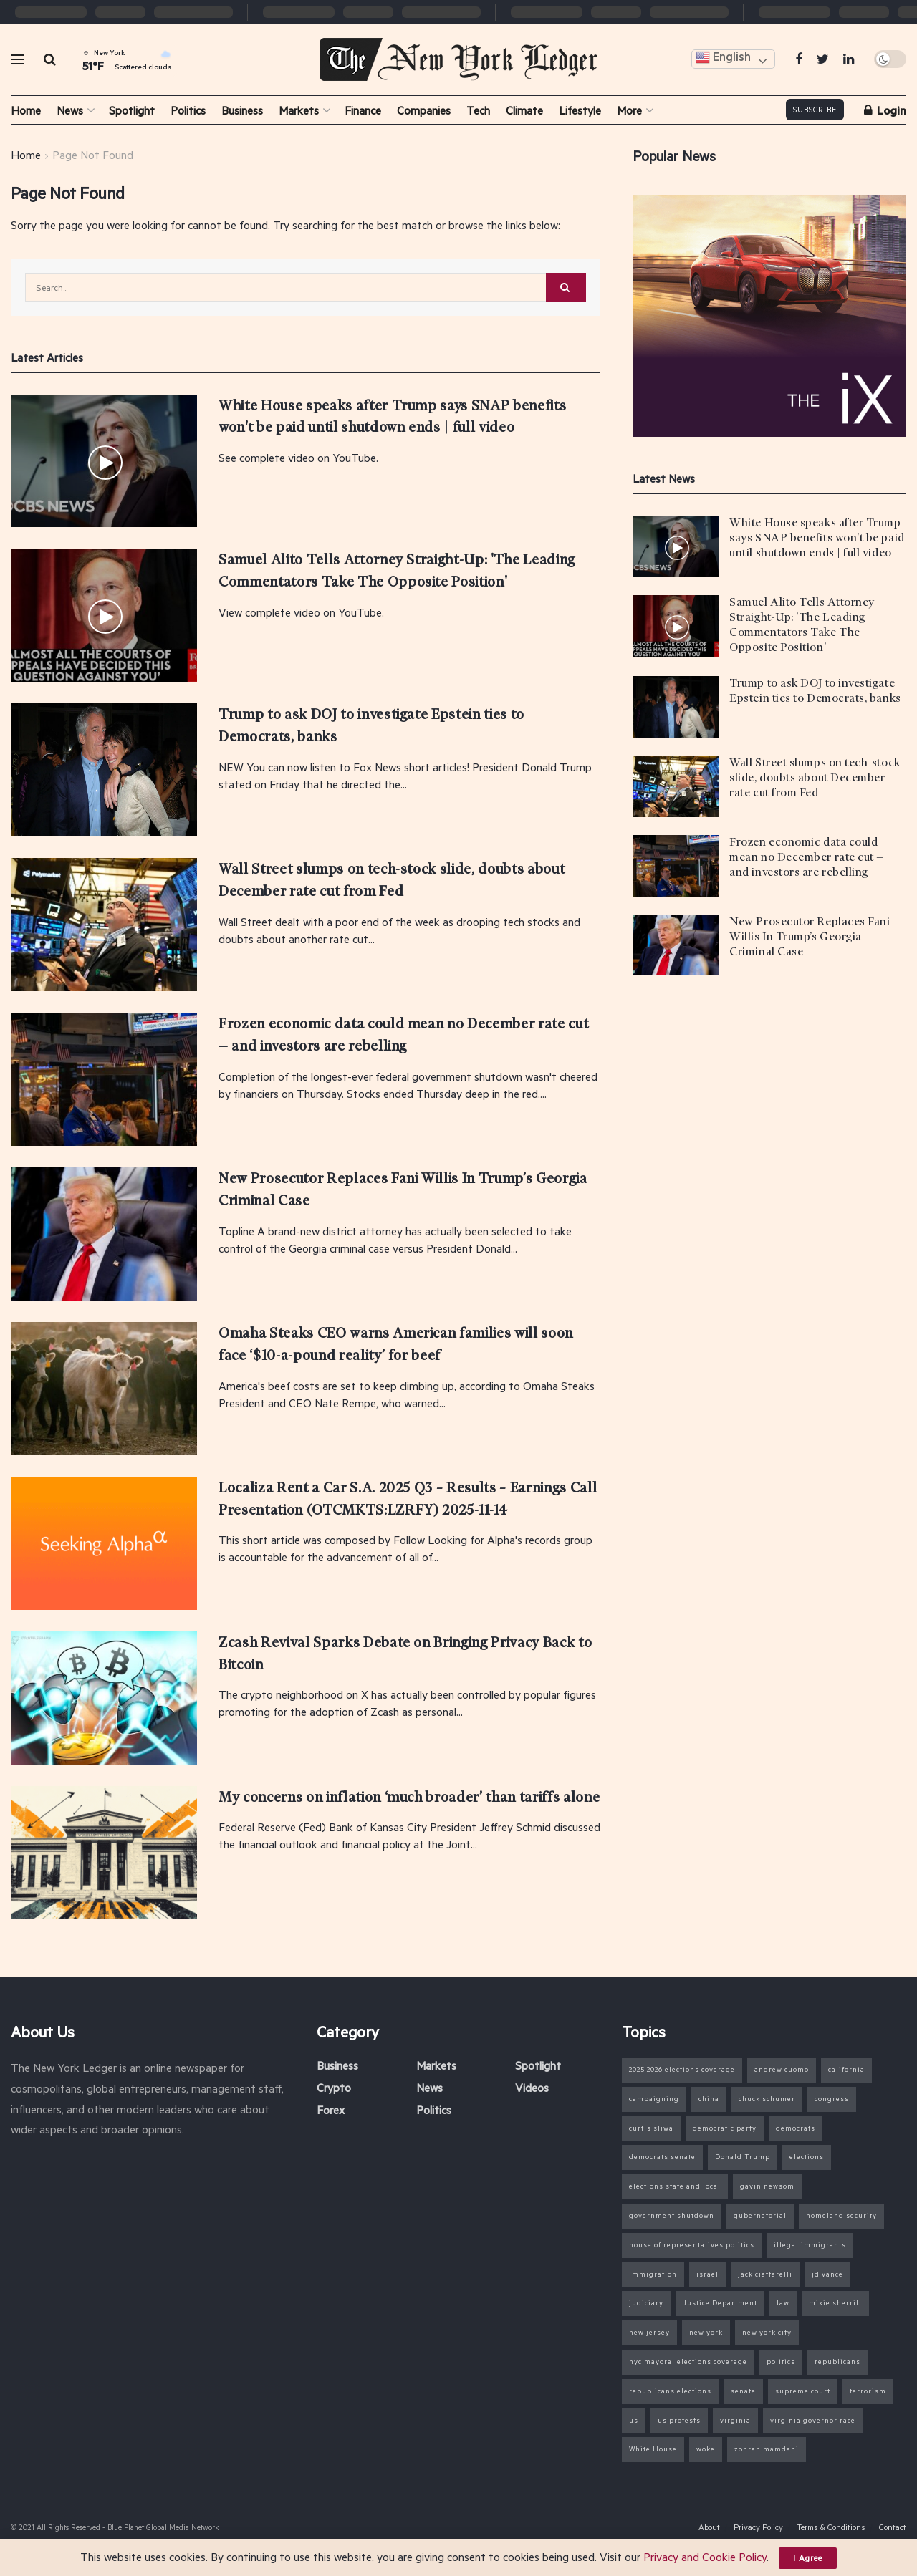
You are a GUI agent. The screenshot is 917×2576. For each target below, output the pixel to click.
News (70, 109)
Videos (532, 2087)
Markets (299, 109)
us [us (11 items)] (633, 2420)
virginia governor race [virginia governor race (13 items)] (812, 2420)
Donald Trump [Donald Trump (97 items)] (742, 2156)
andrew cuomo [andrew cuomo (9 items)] (781, 2069)
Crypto (334, 2087)
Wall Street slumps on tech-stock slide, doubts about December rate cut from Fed (814, 777)
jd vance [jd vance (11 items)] (827, 2274)
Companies (424, 109)
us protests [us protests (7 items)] (679, 2420)
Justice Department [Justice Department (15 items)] (720, 2302)
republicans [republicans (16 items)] (837, 2361)
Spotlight (132, 109)
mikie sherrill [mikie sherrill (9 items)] (835, 2302)
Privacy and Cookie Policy (705, 2556)
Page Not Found (92, 154)
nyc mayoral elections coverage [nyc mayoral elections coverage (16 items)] (688, 2361)
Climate (524, 109)
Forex (331, 2109)
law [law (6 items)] (783, 2302)
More (629, 109)
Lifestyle (580, 109)
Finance (363, 109)
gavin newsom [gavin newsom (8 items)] (767, 2186)
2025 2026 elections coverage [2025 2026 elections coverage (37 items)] (682, 2069)
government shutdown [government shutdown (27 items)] (671, 2215)
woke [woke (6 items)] (705, 2449)
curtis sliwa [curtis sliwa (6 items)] (651, 2128)
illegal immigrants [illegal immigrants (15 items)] (810, 2244)
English (723, 57)
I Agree (807, 2557)
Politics (188, 109)
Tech (478, 109)
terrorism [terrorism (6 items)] (868, 2391)
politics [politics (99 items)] (781, 2361)
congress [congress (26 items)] (832, 2098)
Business (242, 109)
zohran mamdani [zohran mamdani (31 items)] (766, 2449)
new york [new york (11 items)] (706, 2332)
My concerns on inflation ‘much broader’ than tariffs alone (409, 1797)
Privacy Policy (758, 2527)
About (709, 2527)
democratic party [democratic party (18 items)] (725, 2128)
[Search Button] (566, 287)
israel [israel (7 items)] (707, 2274)
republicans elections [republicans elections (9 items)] (670, 2391)
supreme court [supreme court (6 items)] (802, 2391)
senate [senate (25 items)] (743, 2391)
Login (885, 109)
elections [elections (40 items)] (806, 2156)
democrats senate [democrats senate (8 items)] (662, 2156)
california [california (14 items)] (846, 2069)
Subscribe (815, 110)
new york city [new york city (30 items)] (767, 2332)
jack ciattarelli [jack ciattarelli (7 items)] (765, 2274)
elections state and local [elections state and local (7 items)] (675, 2186)
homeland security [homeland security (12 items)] (841, 2215)
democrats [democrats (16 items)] (795, 2128)
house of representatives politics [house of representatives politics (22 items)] (691, 2244)
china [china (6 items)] (708, 2098)
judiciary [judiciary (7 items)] (646, 2302)
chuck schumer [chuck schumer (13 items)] (767, 2098)
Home (26, 109)
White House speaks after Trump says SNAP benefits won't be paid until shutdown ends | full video (816, 537)
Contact (892, 2527)
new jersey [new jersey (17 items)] (649, 2332)
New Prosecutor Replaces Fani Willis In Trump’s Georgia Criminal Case (809, 936)
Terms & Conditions (831, 2527)
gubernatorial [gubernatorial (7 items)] (760, 2215)
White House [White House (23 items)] (653, 2449)
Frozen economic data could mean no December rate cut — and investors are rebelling (807, 857)
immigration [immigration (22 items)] (653, 2274)
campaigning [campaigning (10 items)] (654, 2098)
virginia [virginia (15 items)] (735, 2420)
